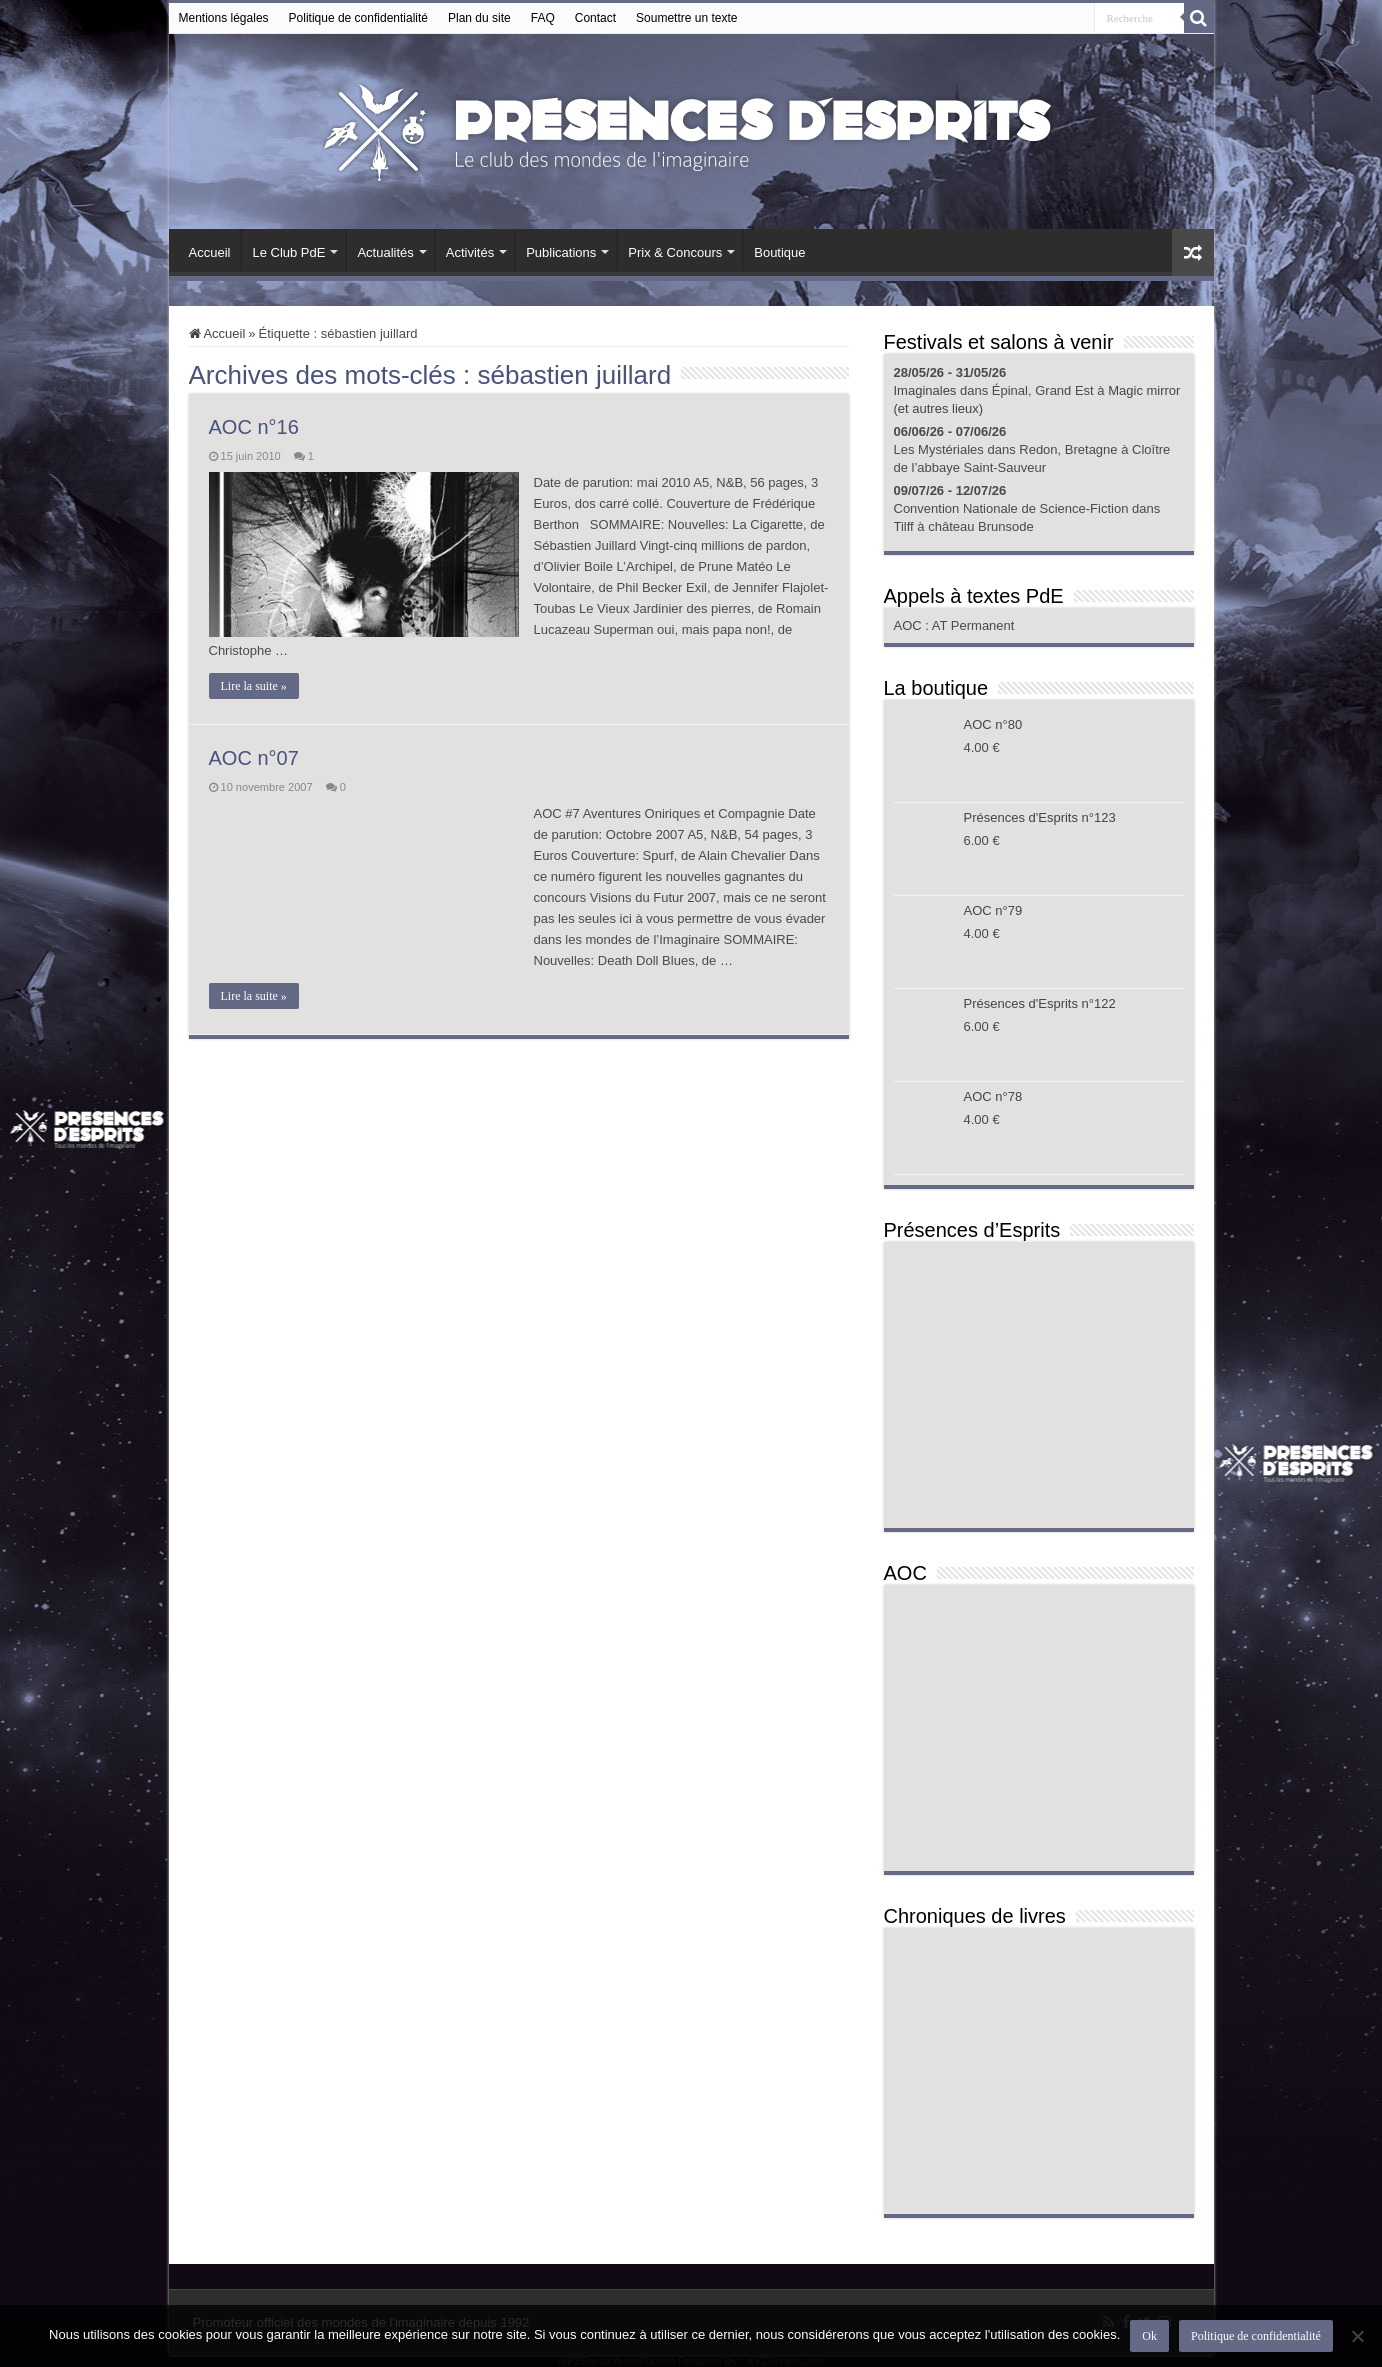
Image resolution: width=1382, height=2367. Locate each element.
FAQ (543, 18)
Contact (595, 18)
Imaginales (925, 390)
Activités (470, 252)
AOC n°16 (254, 427)
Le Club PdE (288, 252)
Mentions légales (224, 18)
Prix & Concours (675, 252)
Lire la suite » (254, 686)
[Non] (1357, 2336)
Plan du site (479, 18)
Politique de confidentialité (358, 18)
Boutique (779, 252)
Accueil (210, 252)
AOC (910, 625)
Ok (1149, 2336)
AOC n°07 (254, 758)
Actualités (385, 252)
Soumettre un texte (686, 18)
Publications (561, 252)
